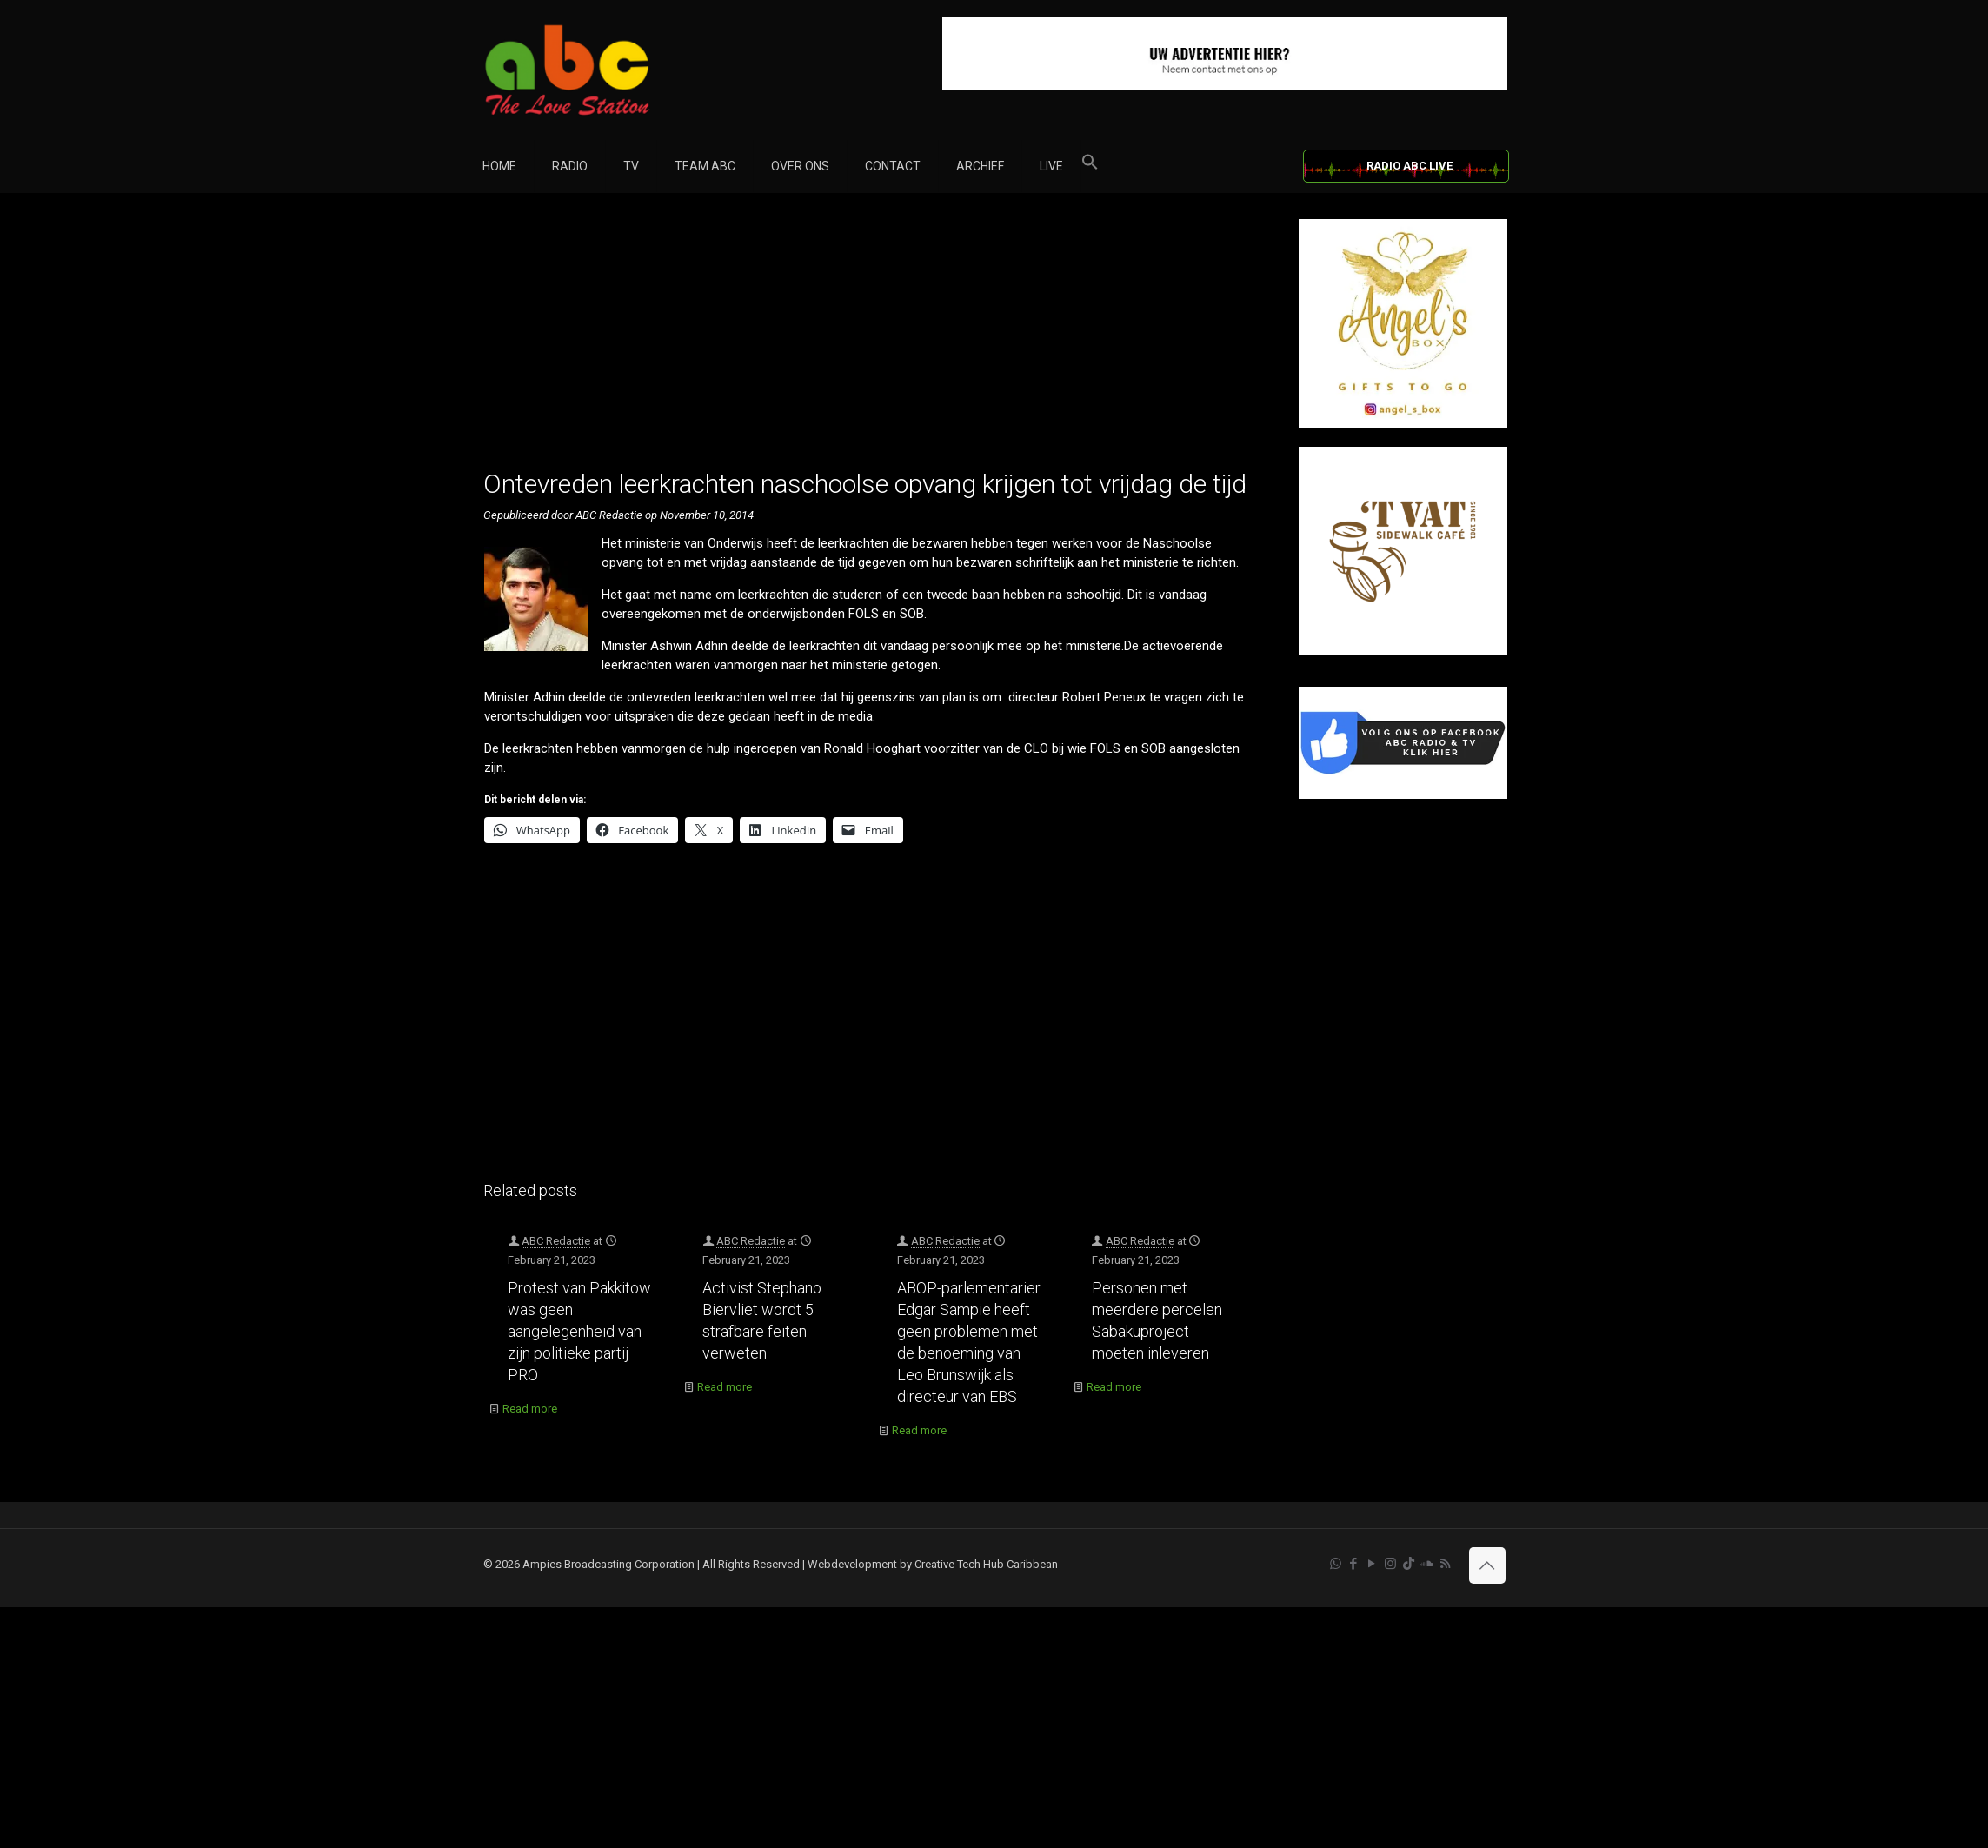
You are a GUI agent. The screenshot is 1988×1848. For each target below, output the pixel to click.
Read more (529, 1408)
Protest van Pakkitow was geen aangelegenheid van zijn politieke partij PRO (579, 1331)
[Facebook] (1403, 794)
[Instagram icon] (1390, 1564)
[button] (1090, 166)
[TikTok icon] (1408, 1564)
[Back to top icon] (1487, 1565)
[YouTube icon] (1372, 1564)
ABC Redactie (556, 1240)
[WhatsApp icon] (1335, 1564)
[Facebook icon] (1353, 1564)
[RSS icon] (1445, 1564)
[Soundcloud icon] (1426, 1564)
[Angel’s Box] (1403, 423)
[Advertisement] (871, 340)
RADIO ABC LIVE (1409, 165)
